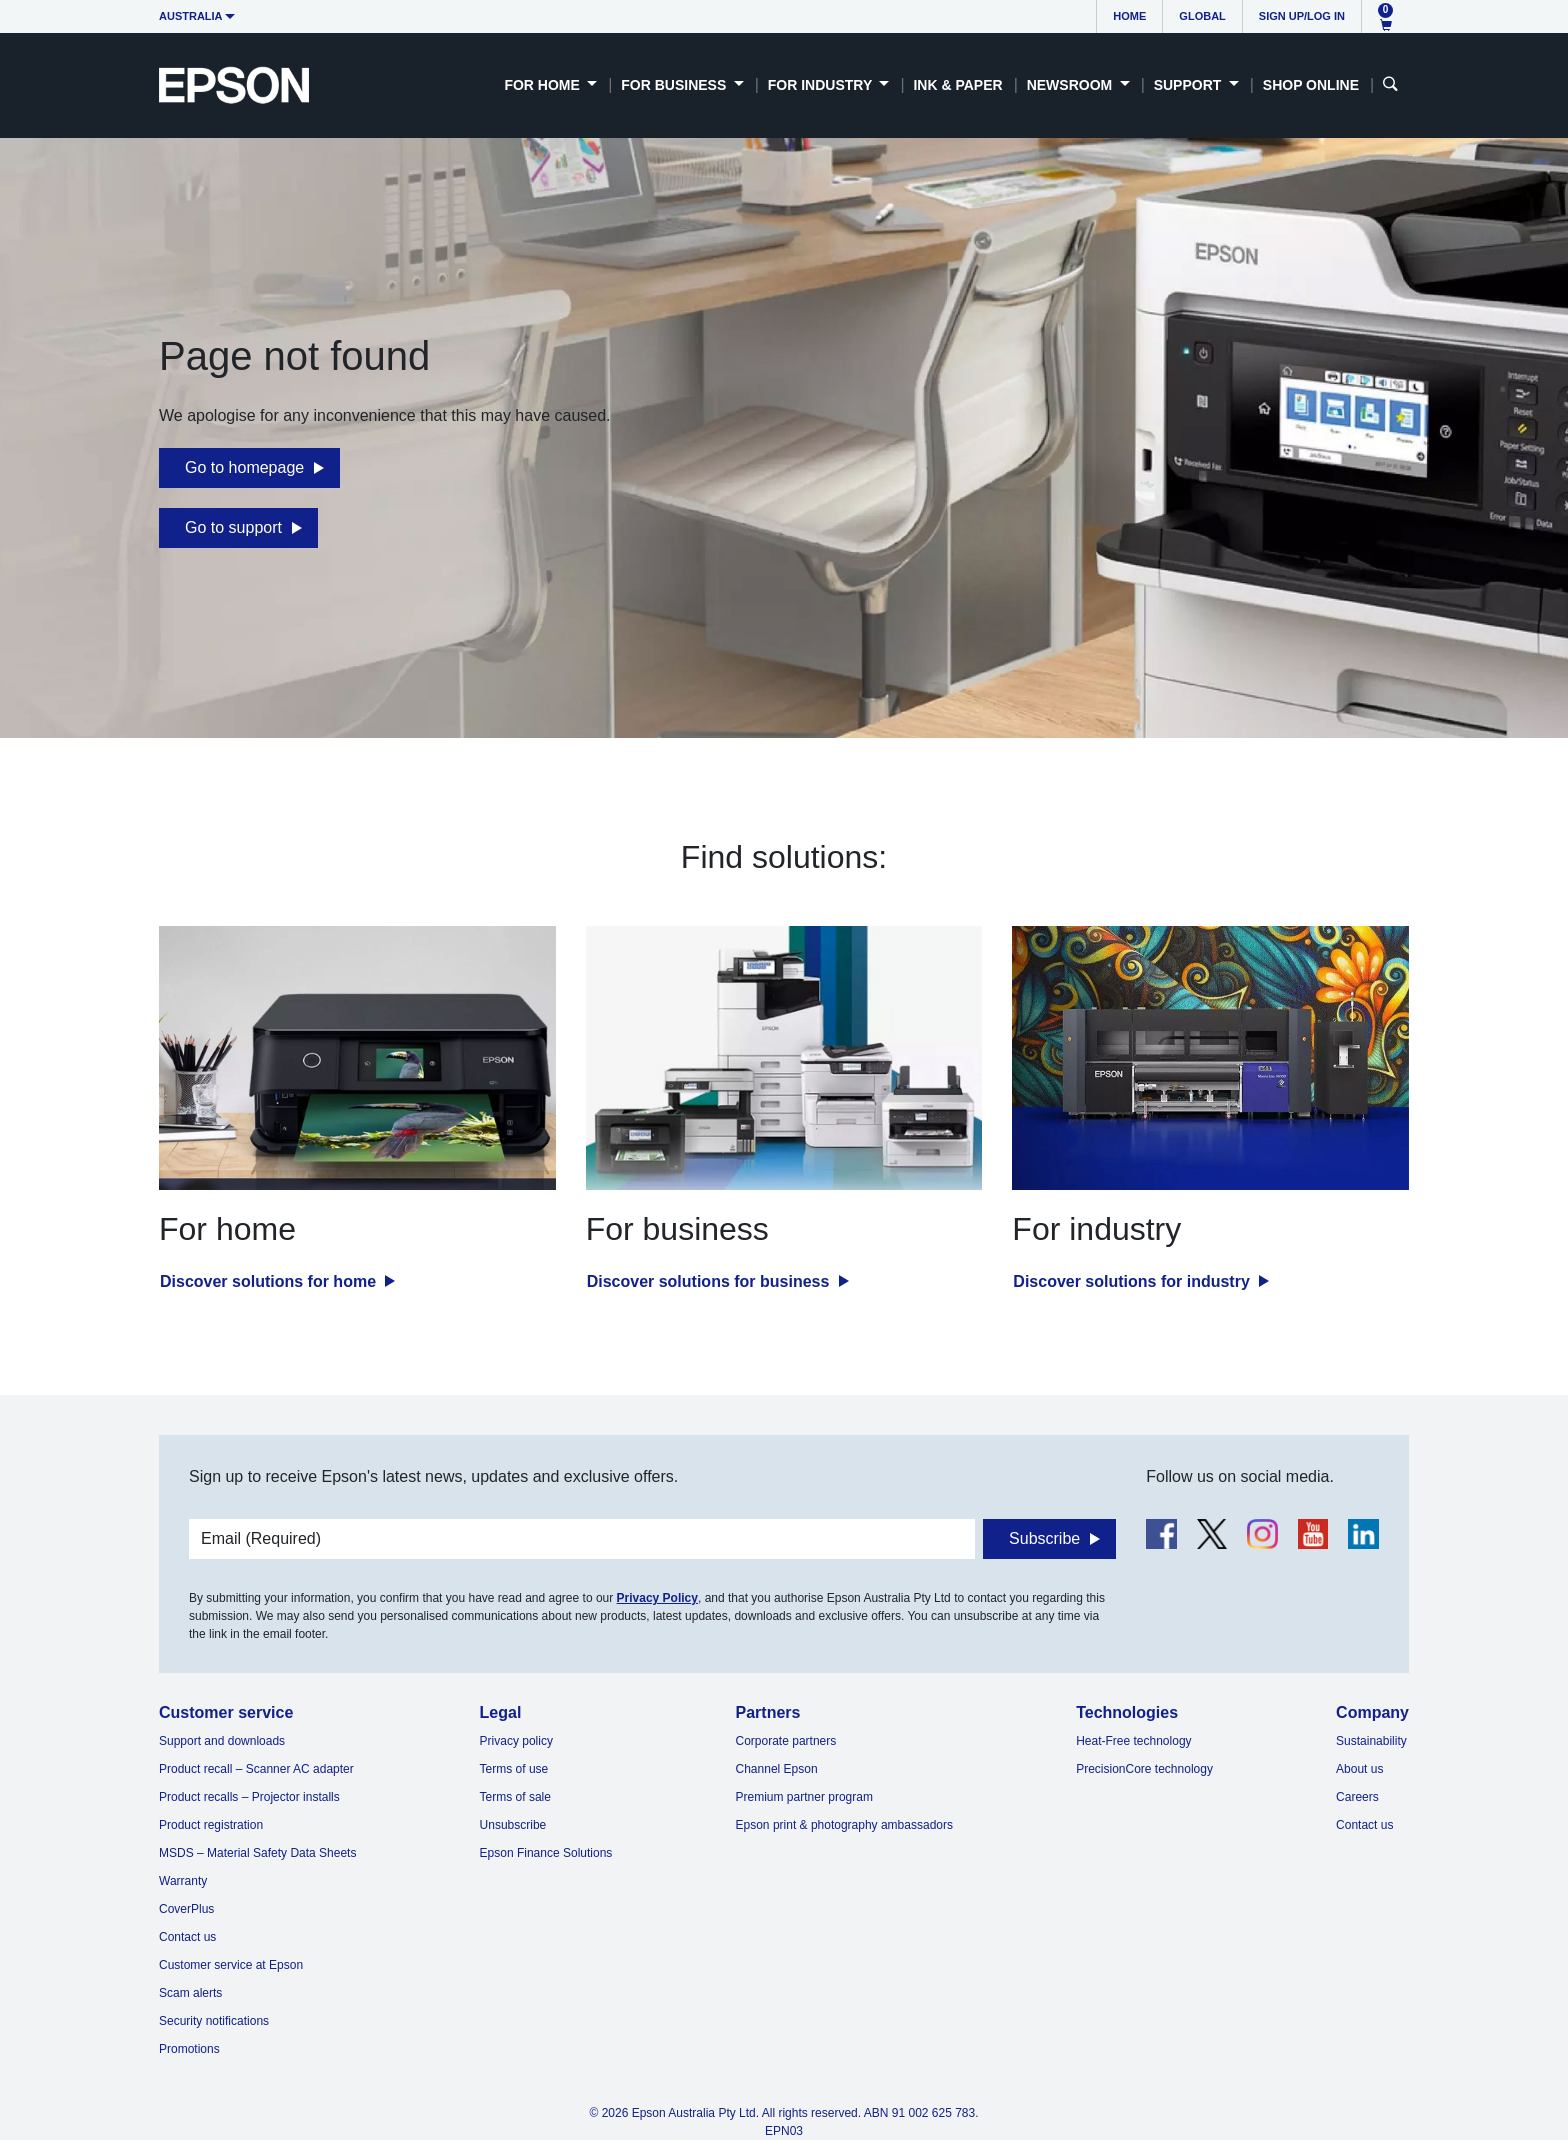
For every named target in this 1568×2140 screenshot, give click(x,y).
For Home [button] (543, 85)
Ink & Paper (957, 85)
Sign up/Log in (1302, 16)
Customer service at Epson (231, 1965)
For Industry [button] (822, 85)
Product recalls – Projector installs (249, 1797)
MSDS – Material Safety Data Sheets (257, 1853)
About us (1359, 1769)
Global (1202, 16)
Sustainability (1371, 1741)
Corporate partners (786, 1741)
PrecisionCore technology (1144, 1769)
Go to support (233, 527)
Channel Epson (777, 1769)
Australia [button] (191, 16)
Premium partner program (804, 1797)
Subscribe (1044, 1538)
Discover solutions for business (710, 1281)
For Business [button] (675, 85)
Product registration (211, 1825)
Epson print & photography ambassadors (844, 1825)
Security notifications (214, 2021)
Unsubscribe (513, 1825)
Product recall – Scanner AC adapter (256, 1769)
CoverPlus (186, 1909)
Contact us (187, 1937)
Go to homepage (244, 467)
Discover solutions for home (270, 1281)
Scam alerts (190, 1993)
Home (1129, 16)
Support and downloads (222, 1741)
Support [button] (1190, 85)
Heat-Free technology (1133, 1741)
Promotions (189, 2049)
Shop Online (1311, 85)
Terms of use (514, 1769)
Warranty (183, 1881)
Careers (1357, 1797)
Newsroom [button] (1071, 85)
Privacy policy (516, 1741)
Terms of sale (515, 1797)
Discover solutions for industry (1133, 1281)
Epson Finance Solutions (546, 1853)
